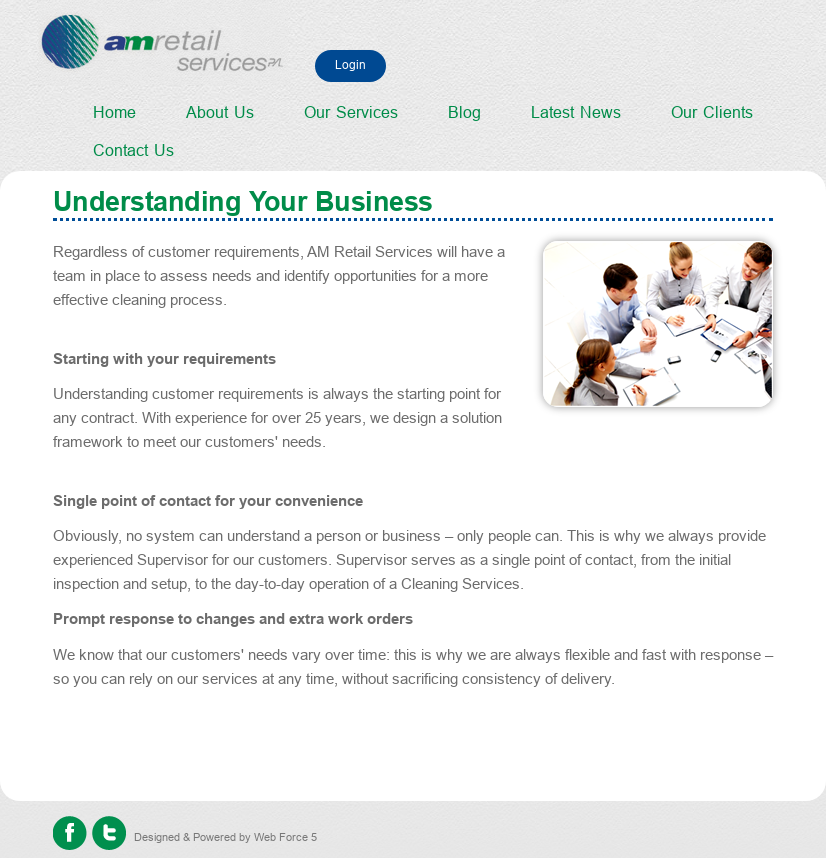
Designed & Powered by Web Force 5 (225, 837)
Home (114, 112)
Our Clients (712, 112)
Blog (464, 112)
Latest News (576, 112)
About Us (220, 112)
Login (350, 65)
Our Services (351, 112)
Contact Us (133, 150)
